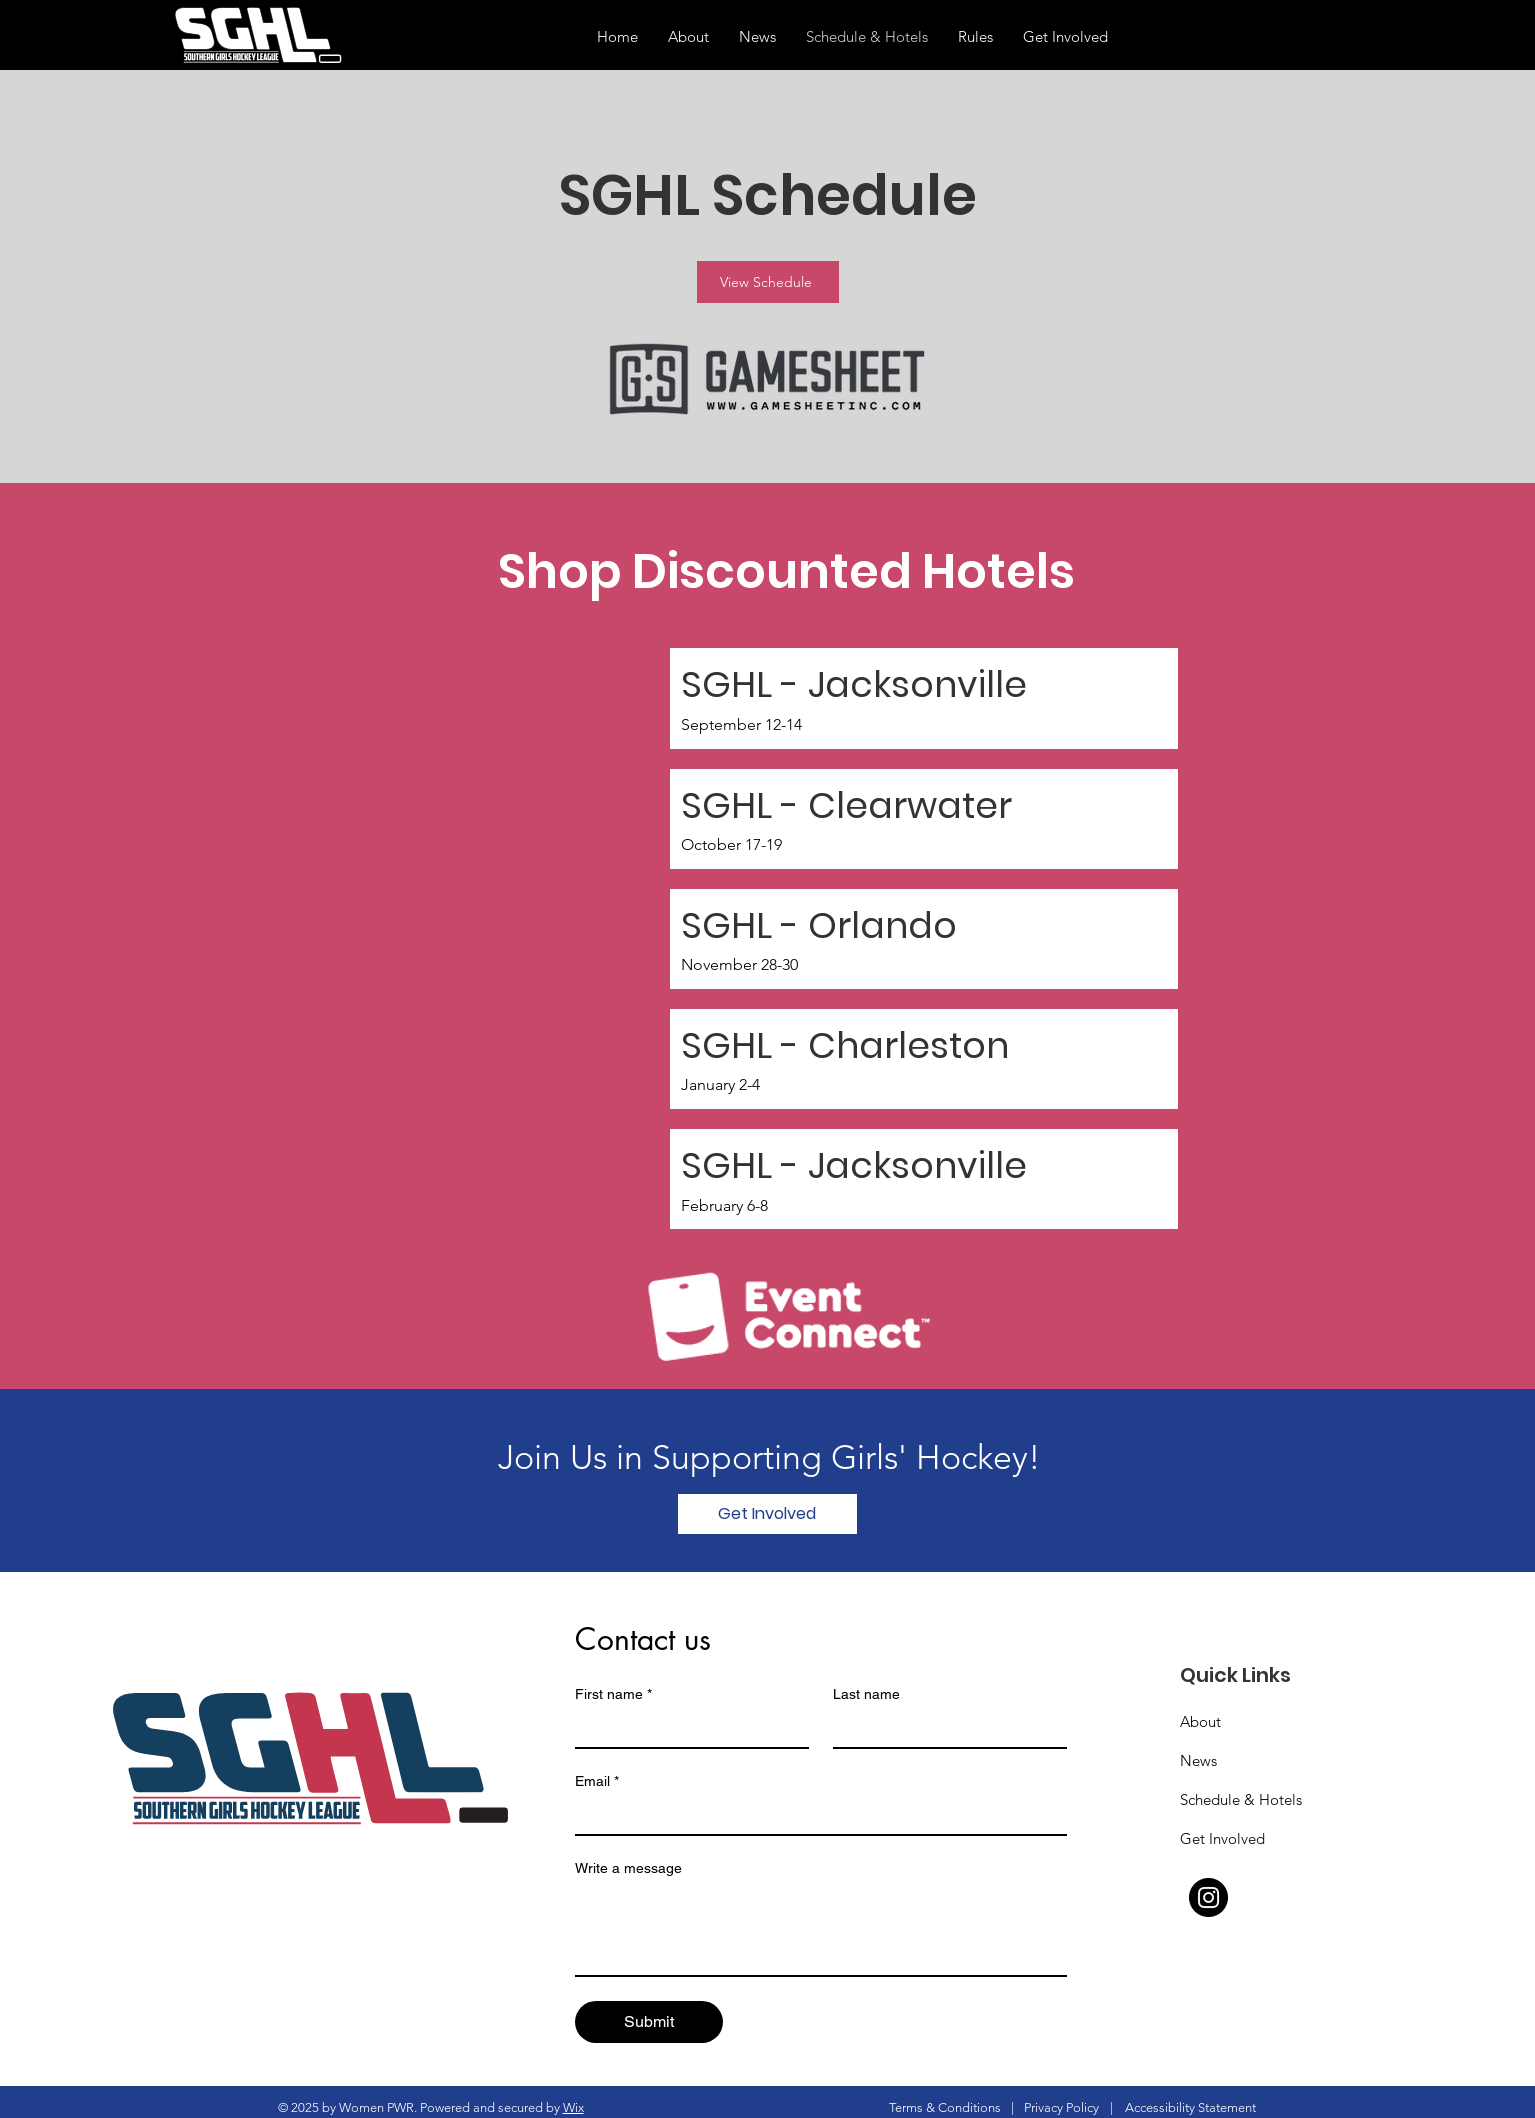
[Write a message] (821, 1930)
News (1198, 1760)
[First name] (686, 1729)
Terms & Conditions (945, 2107)
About (1200, 1721)
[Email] (815, 1816)
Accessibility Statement (1190, 2107)
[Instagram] (1208, 1897)
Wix (573, 2107)
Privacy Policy (1061, 2107)
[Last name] (944, 1729)
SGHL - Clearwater (846, 805)
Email (597, 1781)
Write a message (628, 1868)
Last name (866, 1694)
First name (613, 1694)
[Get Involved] (767, 1514)
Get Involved (1222, 1838)
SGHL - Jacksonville (854, 684)
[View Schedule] (768, 282)
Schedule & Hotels (1241, 1799)
